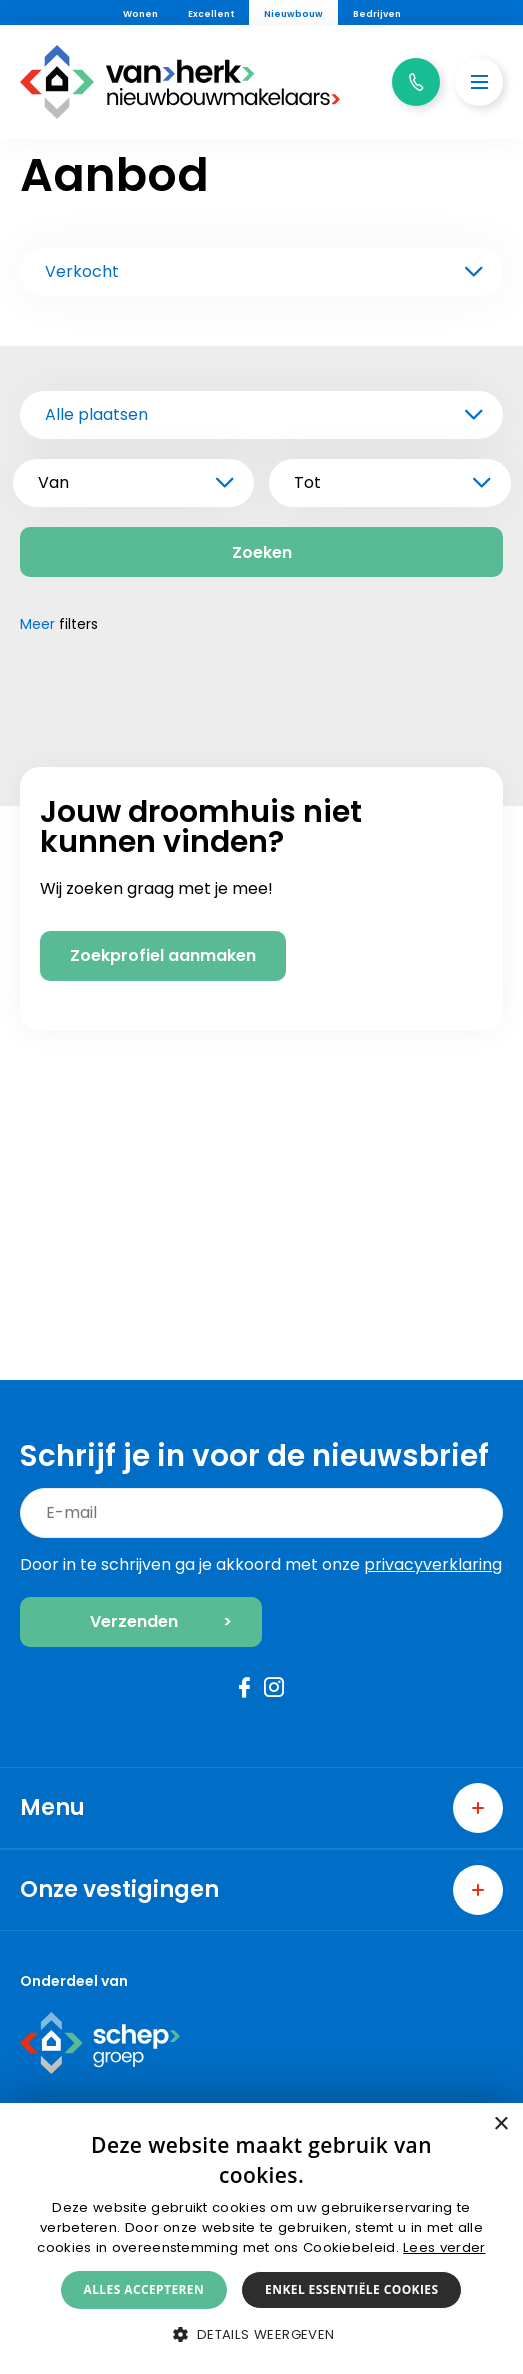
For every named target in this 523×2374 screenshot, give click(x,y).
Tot (307, 482)
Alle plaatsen (96, 414)
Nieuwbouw (293, 14)
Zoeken (262, 552)
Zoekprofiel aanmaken (163, 1255)
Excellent (211, 14)
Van (53, 482)
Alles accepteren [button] (144, 2289)
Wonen (140, 14)
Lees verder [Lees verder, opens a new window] (444, 2247)
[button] (261, 2334)
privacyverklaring (433, 1564)
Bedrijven (377, 14)
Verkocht (82, 271)
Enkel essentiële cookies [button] (351, 2289)
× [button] (500, 2124)
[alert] (261, 2238)
